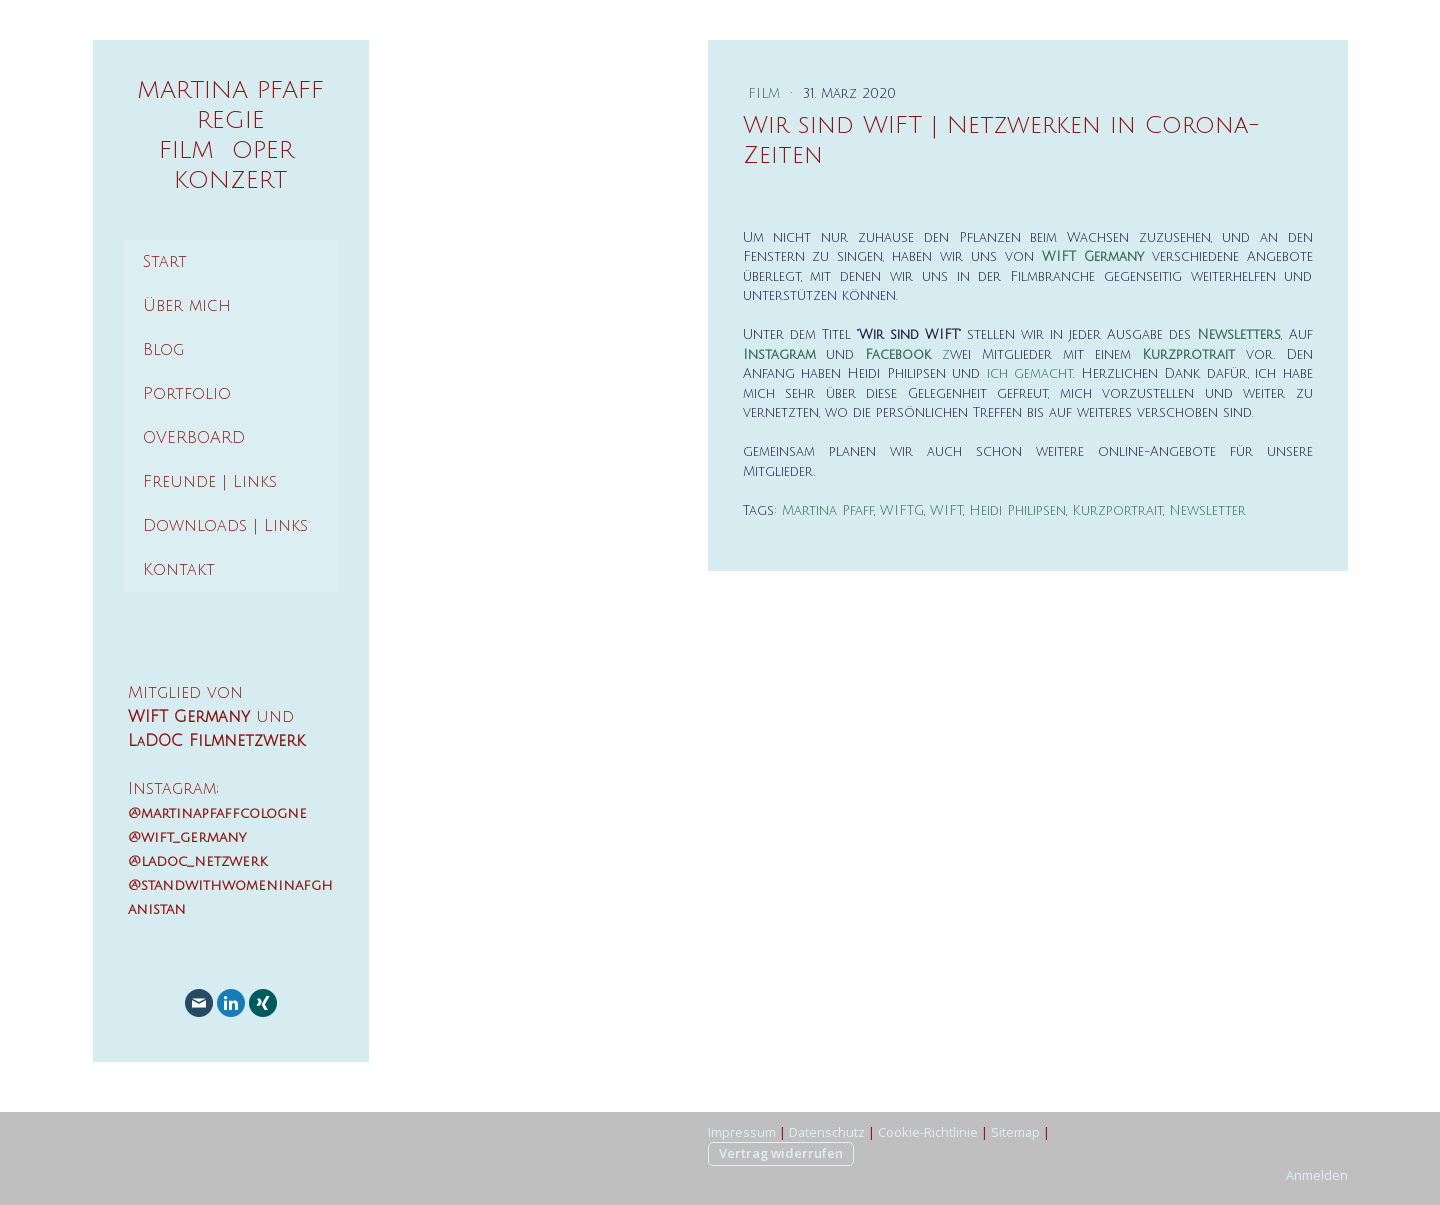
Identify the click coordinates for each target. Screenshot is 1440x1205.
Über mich (187, 306)
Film (766, 94)
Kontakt (179, 570)
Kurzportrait (1117, 511)
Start (165, 262)
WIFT (946, 511)
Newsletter (1207, 511)
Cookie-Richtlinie (928, 1132)
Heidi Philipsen (1017, 511)
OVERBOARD (194, 438)
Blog (163, 350)
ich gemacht (1030, 374)
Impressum (742, 1132)
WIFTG (902, 511)
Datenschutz (827, 1132)
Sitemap (1015, 1132)
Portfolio (187, 394)
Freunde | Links (210, 482)
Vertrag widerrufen (781, 1153)
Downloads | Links (225, 526)
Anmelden (1317, 1175)
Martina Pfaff (828, 511)
